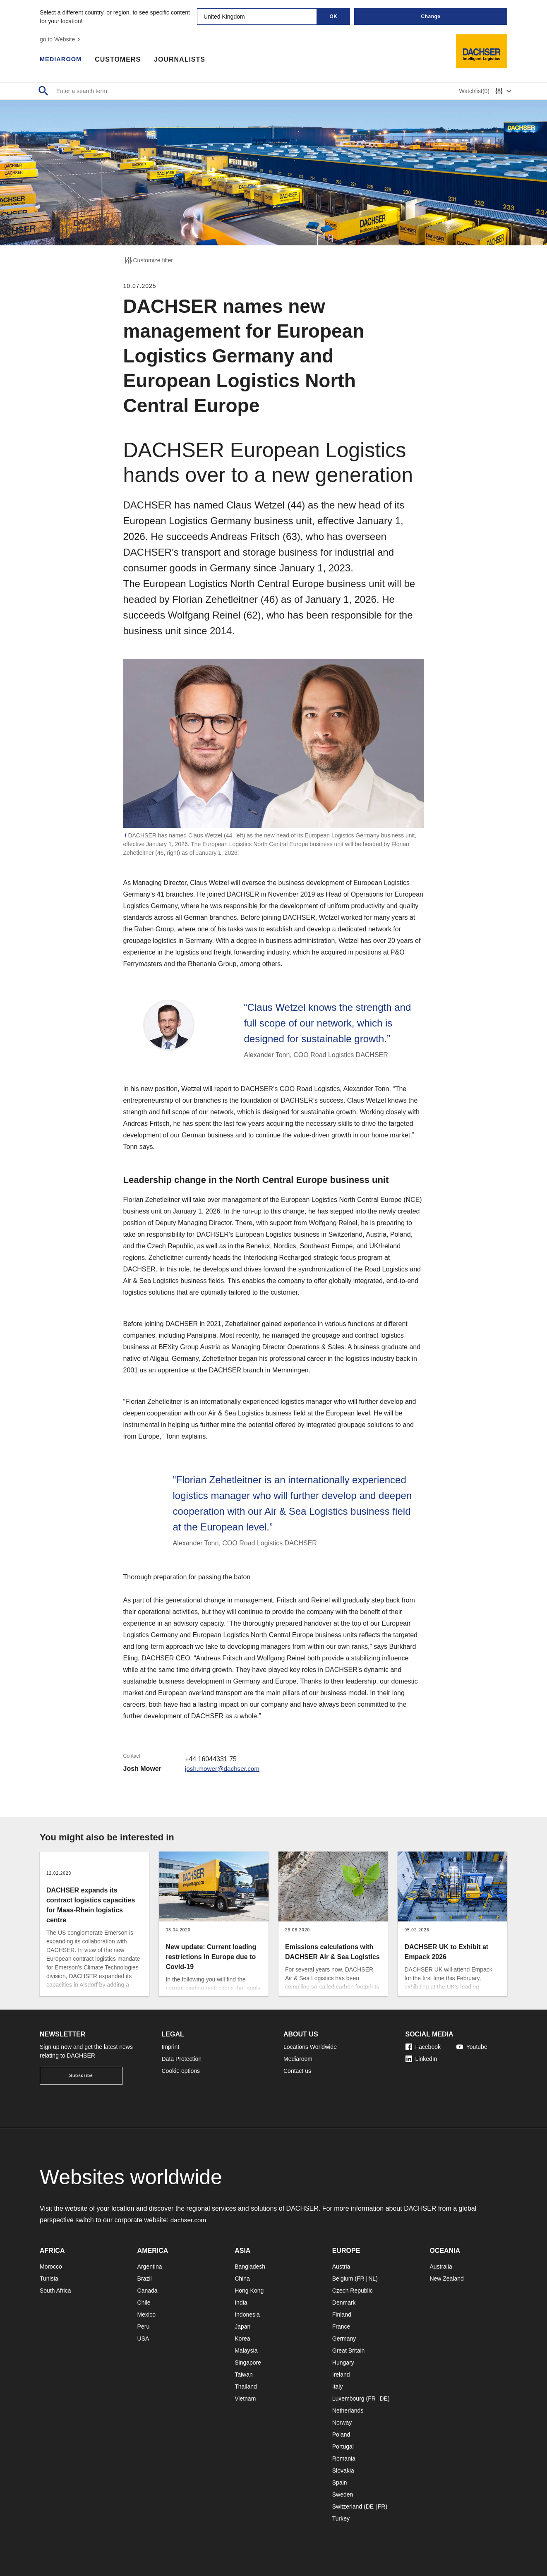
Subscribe (81, 2075)
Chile (144, 2302)
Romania (343, 2458)
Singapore (248, 2362)
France (341, 2326)
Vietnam (245, 2398)
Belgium (342, 2278)
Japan (242, 2326)
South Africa (55, 2290)
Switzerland (347, 2506)
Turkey (341, 2518)
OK (334, 16)
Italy (337, 2386)
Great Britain (348, 2350)
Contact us (297, 2071)
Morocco (51, 2266)
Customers (121, 60)
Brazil (144, 2278)
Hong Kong (249, 2290)
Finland (341, 2314)
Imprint (171, 2047)
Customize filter (148, 260)
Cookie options (181, 2071)
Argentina (149, 2266)
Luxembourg (348, 2398)
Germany (344, 2338)
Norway (342, 2422)
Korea (242, 2338)
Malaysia (246, 2350)
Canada (147, 2290)
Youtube (471, 2047)
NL (372, 2278)
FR (361, 2278)
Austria (341, 2266)
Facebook (423, 2047)
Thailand (246, 2386)
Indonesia (247, 2314)
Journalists (183, 60)
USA (143, 2338)
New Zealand (446, 2278)
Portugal (343, 2446)
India (241, 2302)
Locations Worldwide (310, 2047)
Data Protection (182, 2059)
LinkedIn (421, 2059)
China (242, 2278)
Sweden (342, 2494)
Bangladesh (250, 2266)
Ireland (341, 2374)
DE (383, 2398)
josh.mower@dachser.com (224, 1768)
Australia (440, 2266)
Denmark (344, 2302)
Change (430, 16)
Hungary (343, 2362)
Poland (341, 2434)
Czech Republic (352, 2290)
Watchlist (474, 91)
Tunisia (49, 2278)
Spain (339, 2482)
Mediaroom (62, 60)
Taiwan (244, 2374)
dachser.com (189, 2219)
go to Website (61, 39)
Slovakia (343, 2470)
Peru (143, 2326)
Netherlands (348, 2410)
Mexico (146, 2314)
